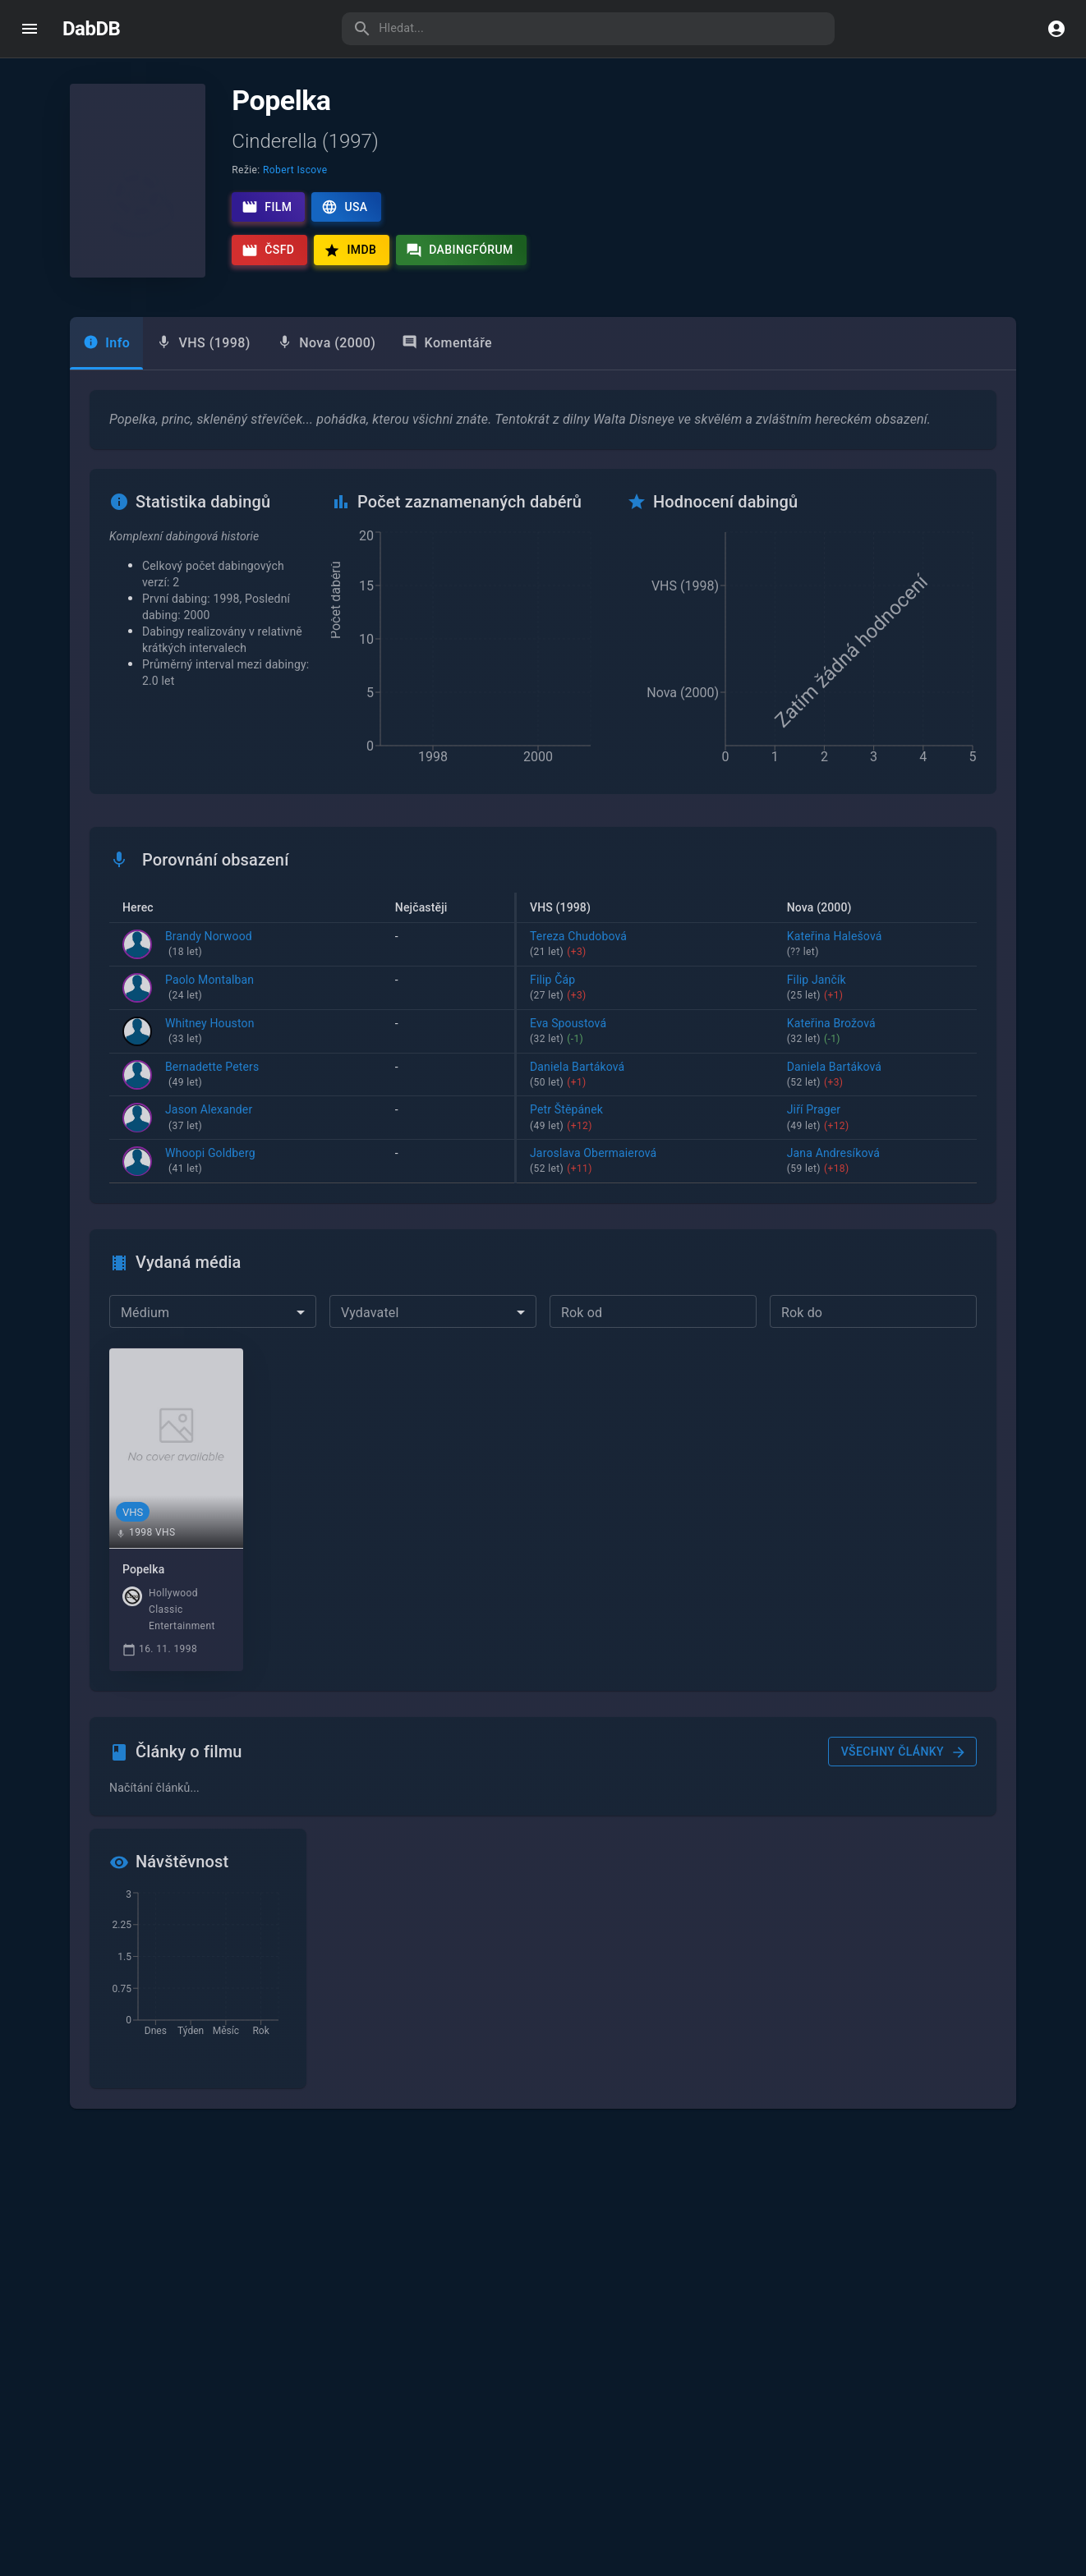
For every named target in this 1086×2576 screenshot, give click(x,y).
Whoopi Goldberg (210, 1162)
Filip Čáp (686, 988)
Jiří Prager (888, 1119)
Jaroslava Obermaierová (460, 1162)
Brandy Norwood (208, 945)
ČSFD (268, 250)
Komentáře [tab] (447, 342)
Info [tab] (106, 342)
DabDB (91, 28)
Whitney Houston (210, 1032)
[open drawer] (29, 28)
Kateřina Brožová (888, 1032)
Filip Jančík (888, 988)
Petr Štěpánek (686, 1119)
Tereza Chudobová (686, 945)
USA (344, 207)
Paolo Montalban (209, 988)
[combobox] (212, 1312)
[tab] (203, 343)
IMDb (350, 250)
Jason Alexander (208, 1119)
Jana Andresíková (888, 1162)
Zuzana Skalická (460, 1032)
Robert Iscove (295, 170)
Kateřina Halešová (888, 945)
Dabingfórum (459, 250)
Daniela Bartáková (460, 1075)
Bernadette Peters (212, 1075)
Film (267, 207)
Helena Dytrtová (460, 945)
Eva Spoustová (686, 1032)
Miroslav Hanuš (460, 1119)
